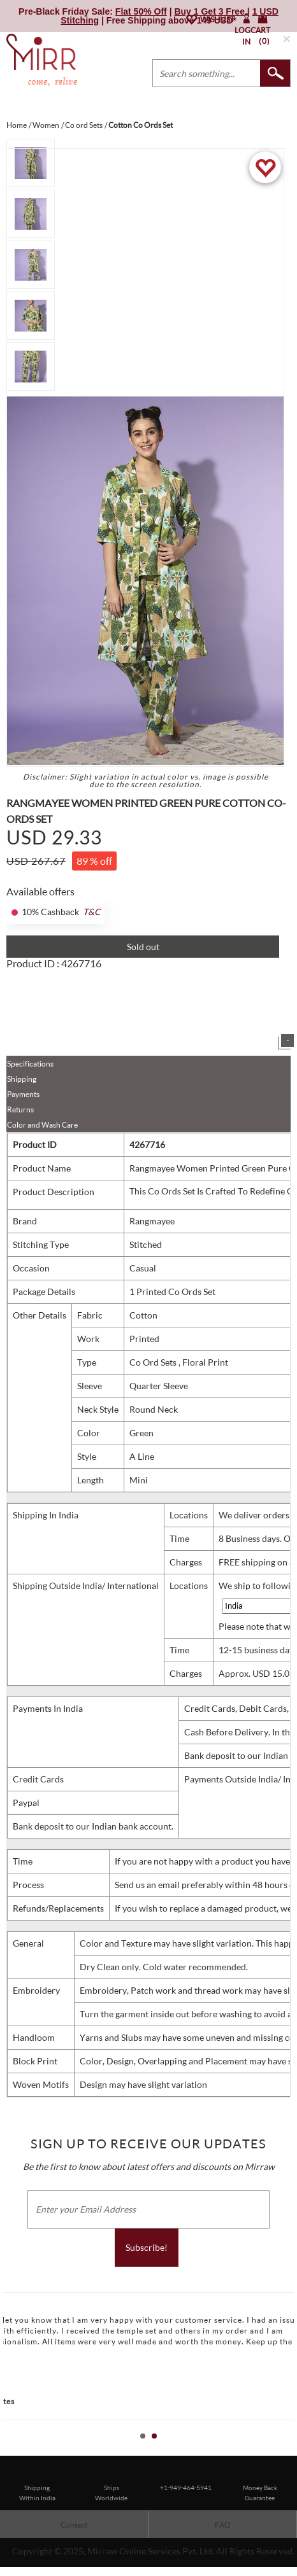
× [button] (287, 38)
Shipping (21, 1079)
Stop (291, 2450)
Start (281, 2450)
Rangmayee (152, 1220)
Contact (74, 2525)
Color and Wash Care (42, 1125)
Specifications (30, 1063)
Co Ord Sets (153, 1362)
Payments (23, 1094)
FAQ (223, 2525)
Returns (20, 1109)
